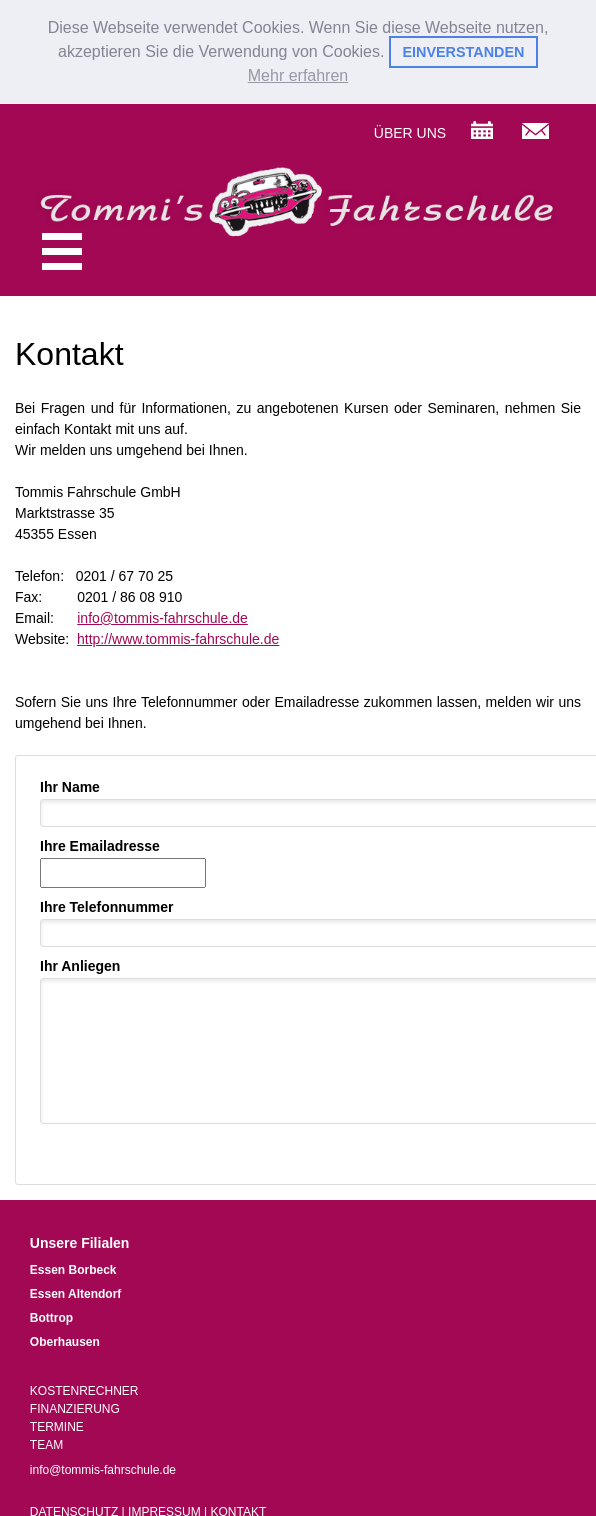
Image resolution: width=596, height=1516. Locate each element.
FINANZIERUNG (75, 1407)
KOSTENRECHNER (84, 1389)
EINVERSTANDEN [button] (463, 52)
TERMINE (57, 1425)
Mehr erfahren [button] (298, 75)
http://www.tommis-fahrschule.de (178, 637)
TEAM (46, 1443)
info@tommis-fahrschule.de (162, 616)
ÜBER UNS (410, 131)
